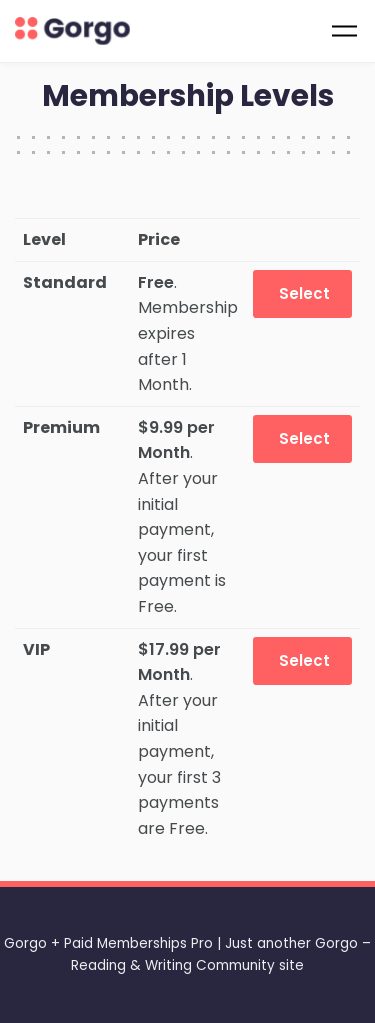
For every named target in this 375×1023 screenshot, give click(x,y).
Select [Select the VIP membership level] (304, 660)
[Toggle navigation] (344, 30)
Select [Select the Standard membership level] (304, 293)
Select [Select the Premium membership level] (304, 438)
